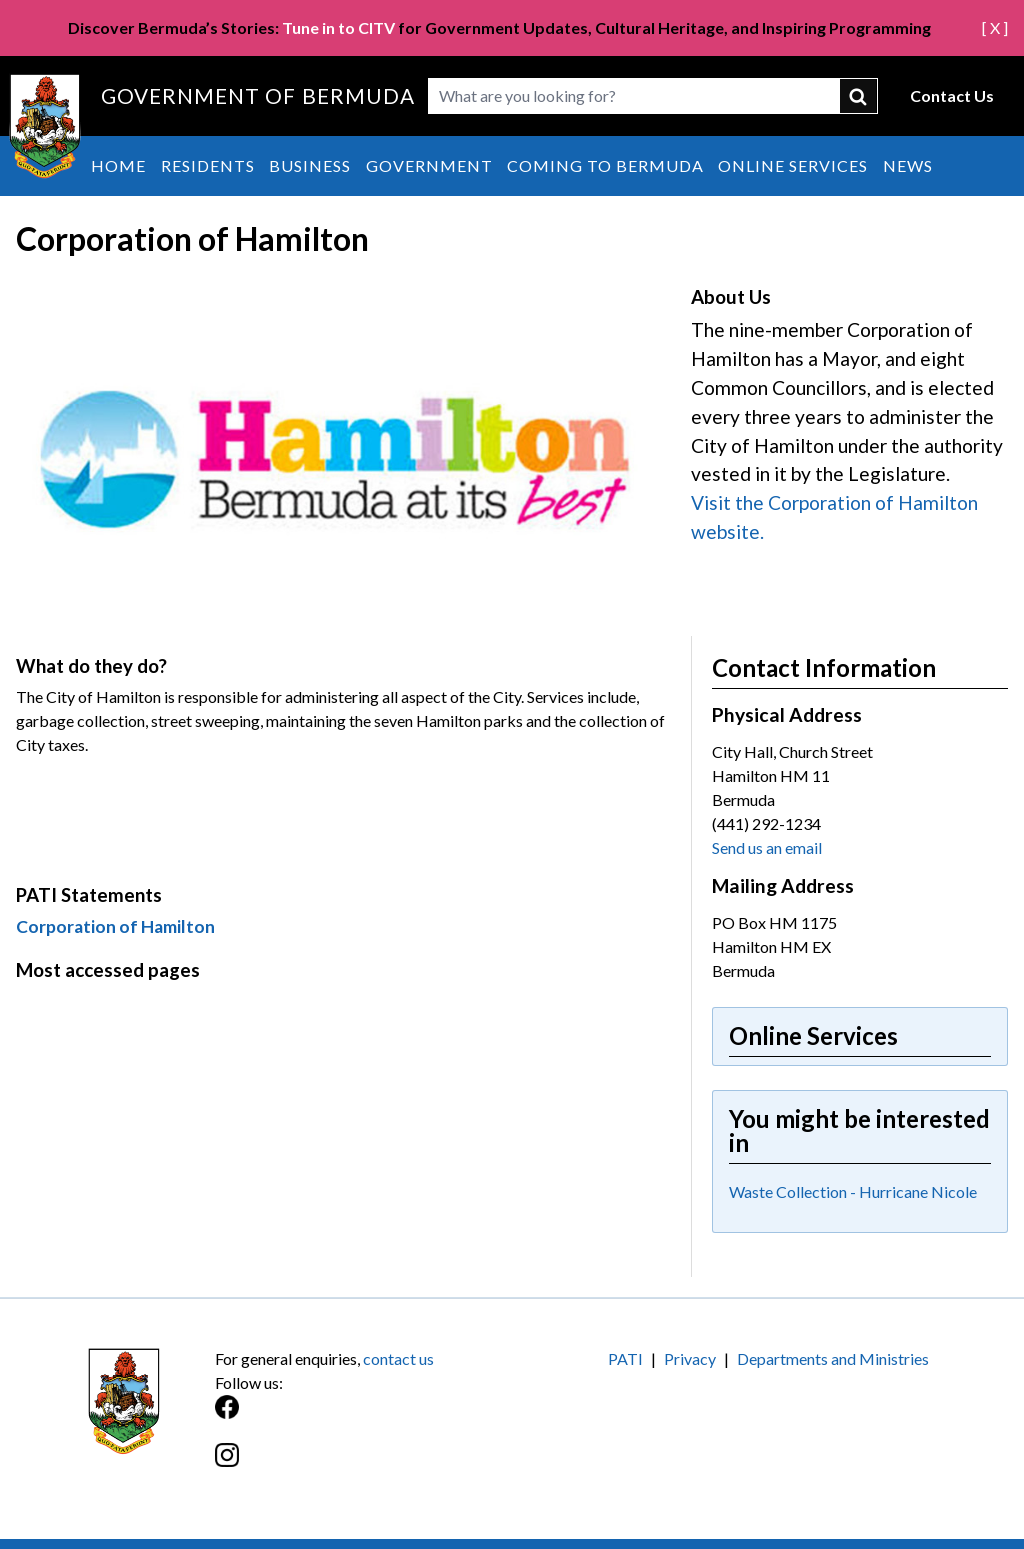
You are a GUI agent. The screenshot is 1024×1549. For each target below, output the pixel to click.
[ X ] (995, 27)
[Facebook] (363, 1417)
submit (859, 96)
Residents (208, 165)
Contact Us (952, 95)
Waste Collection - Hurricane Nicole (853, 1191)
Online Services (793, 165)
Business (310, 165)
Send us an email (767, 847)
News (908, 165)
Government (429, 165)
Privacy (690, 1358)
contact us (398, 1358)
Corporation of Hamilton (115, 926)
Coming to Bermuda (605, 165)
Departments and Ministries (833, 1358)
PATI (625, 1358)
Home (118, 165)
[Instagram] (363, 1465)
